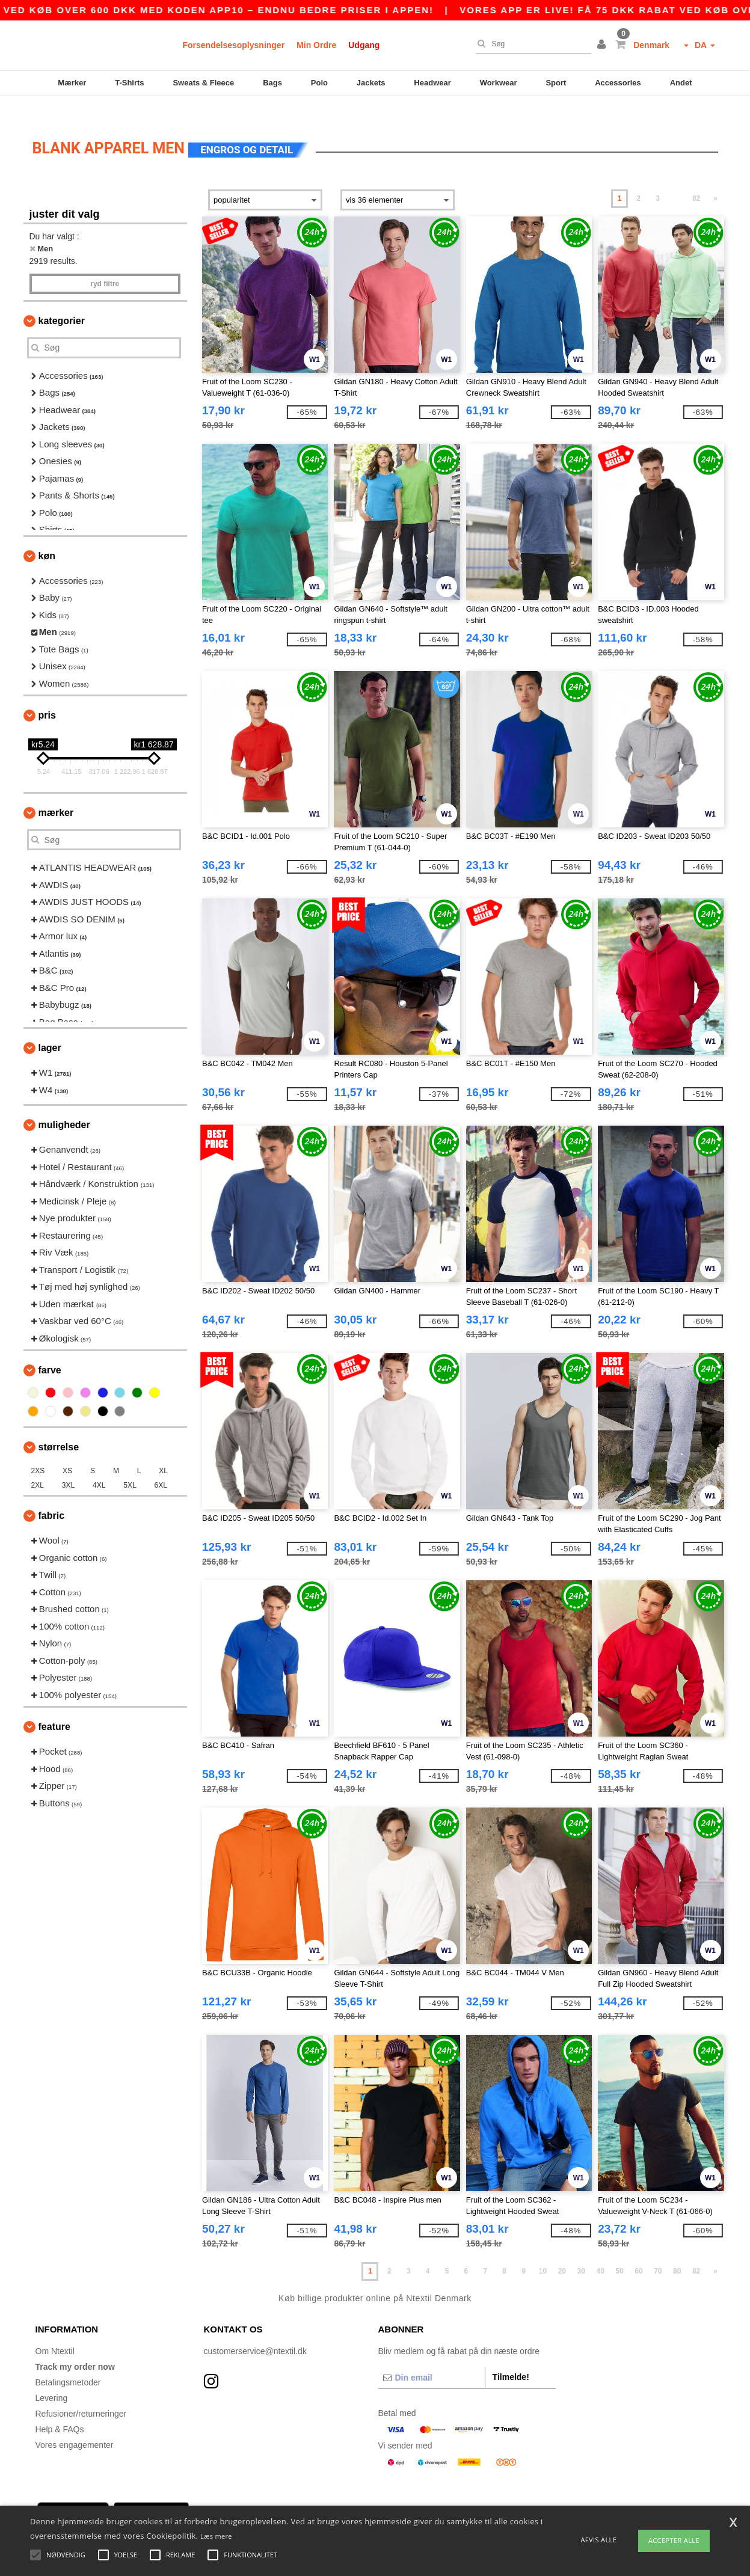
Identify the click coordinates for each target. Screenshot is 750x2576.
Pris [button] (47, 695)
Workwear (498, 82)
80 (677, 2251)
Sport (556, 82)
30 (581, 2251)
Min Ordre (316, 45)
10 (543, 2251)
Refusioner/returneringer (81, 2393)
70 (658, 2251)
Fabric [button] (51, 1496)
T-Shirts (129, 82)
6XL (161, 1465)
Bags (272, 82)
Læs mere (216, 2536)
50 (619, 2251)
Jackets (371, 82)
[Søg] (530, 44)
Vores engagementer (74, 2424)
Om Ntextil (55, 2330)
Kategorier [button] (61, 300)
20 (562, 2251)
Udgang (364, 45)
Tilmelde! (511, 2356)
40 (600, 2251)
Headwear (432, 82)
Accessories (618, 82)
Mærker (72, 82)
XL (163, 1451)
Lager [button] (49, 1028)
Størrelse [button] (58, 1427)
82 (696, 178)
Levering (51, 2377)
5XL (129, 1465)
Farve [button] (49, 1350)
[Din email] (431, 2357)
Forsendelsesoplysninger (234, 45)
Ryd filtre (104, 263)
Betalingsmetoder (68, 2362)
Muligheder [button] (64, 1105)
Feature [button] (54, 1707)
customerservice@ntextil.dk (255, 2330)
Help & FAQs (59, 2409)
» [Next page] (715, 178)
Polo (319, 82)
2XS (38, 1451)
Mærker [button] (56, 793)
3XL (68, 1465)
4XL (99, 1465)
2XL (37, 1465)
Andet (681, 82)
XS (67, 1451)
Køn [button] (46, 535)
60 (638, 2251)
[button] (603, 45)
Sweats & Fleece (203, 82)
